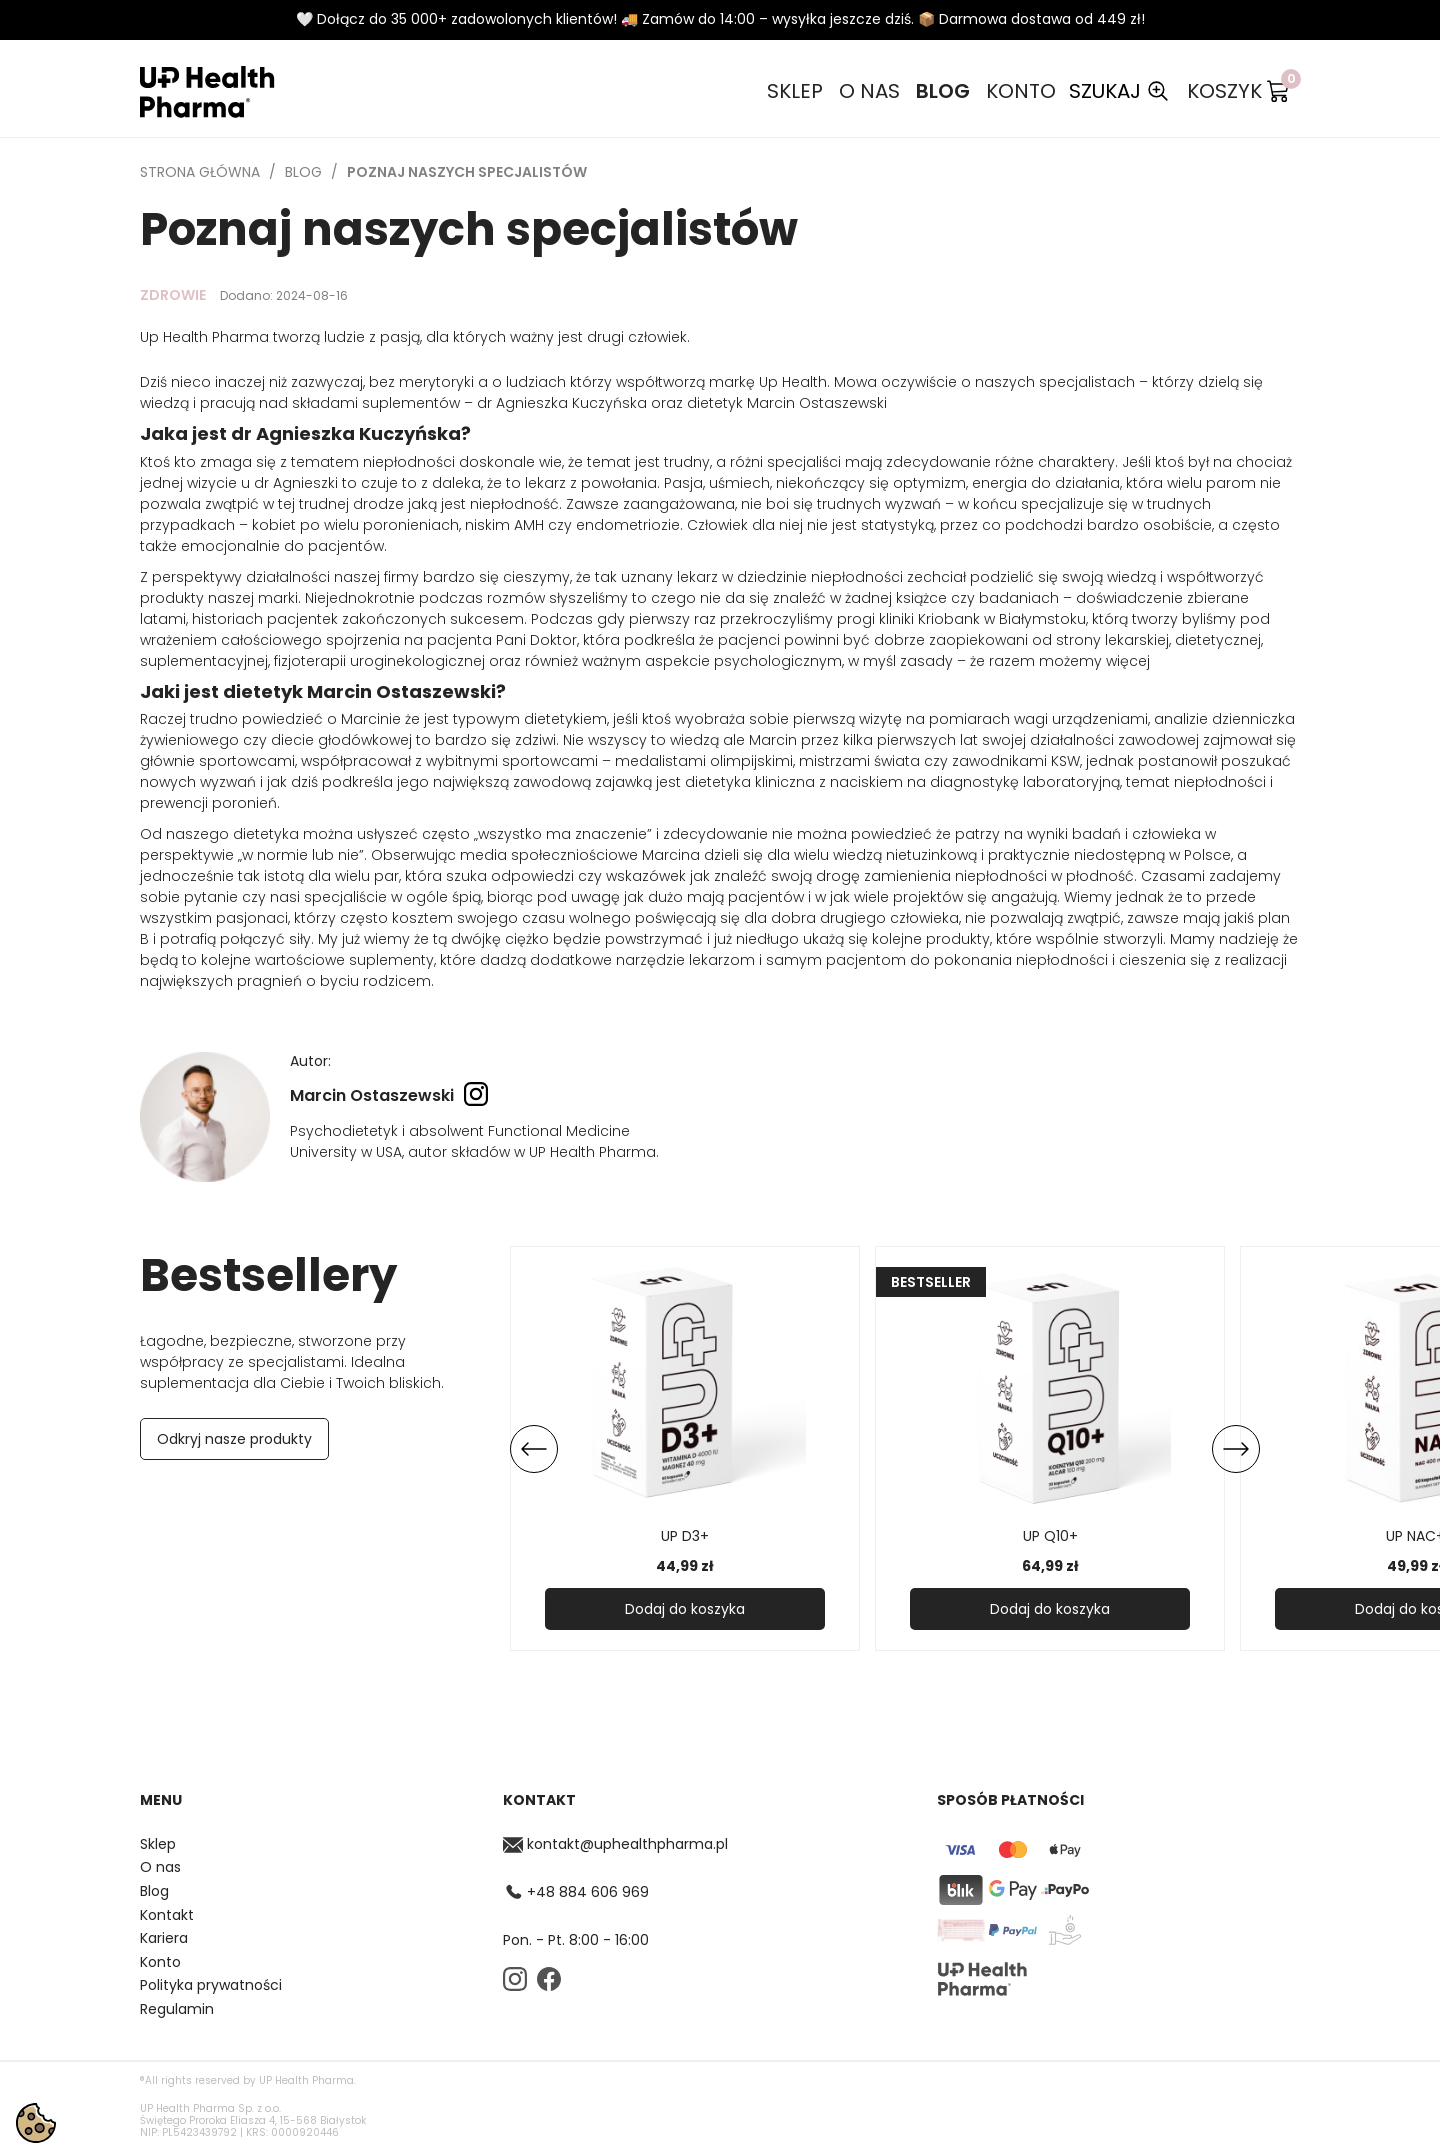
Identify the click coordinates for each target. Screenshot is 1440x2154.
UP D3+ (685, 1536)
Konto (1021, 91)
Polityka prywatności (211, 1985)
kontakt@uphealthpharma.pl (615, 1845)
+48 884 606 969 (576, 1893)
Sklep (795, 91)
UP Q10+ (1050, 1536)
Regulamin (177, 2009)
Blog (943, 91)
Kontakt (167, 1915)
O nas (869, 91)
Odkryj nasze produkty (234, 1439)
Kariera (164, 1938)
